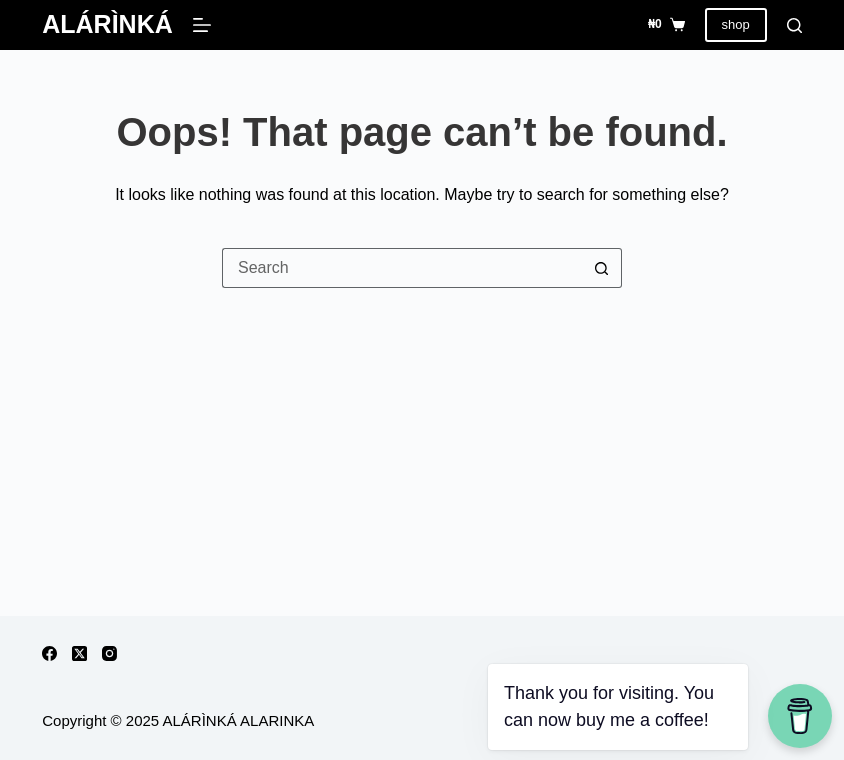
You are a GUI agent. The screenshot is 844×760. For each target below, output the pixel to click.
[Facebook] (49, 653)
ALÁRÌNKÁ (107, 24)
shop (736, 24)
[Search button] (602, 268)
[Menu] (202, 25)
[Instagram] (109, 653)
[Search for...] (402, 268)
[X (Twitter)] (79, 653)
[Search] (794, 25)
